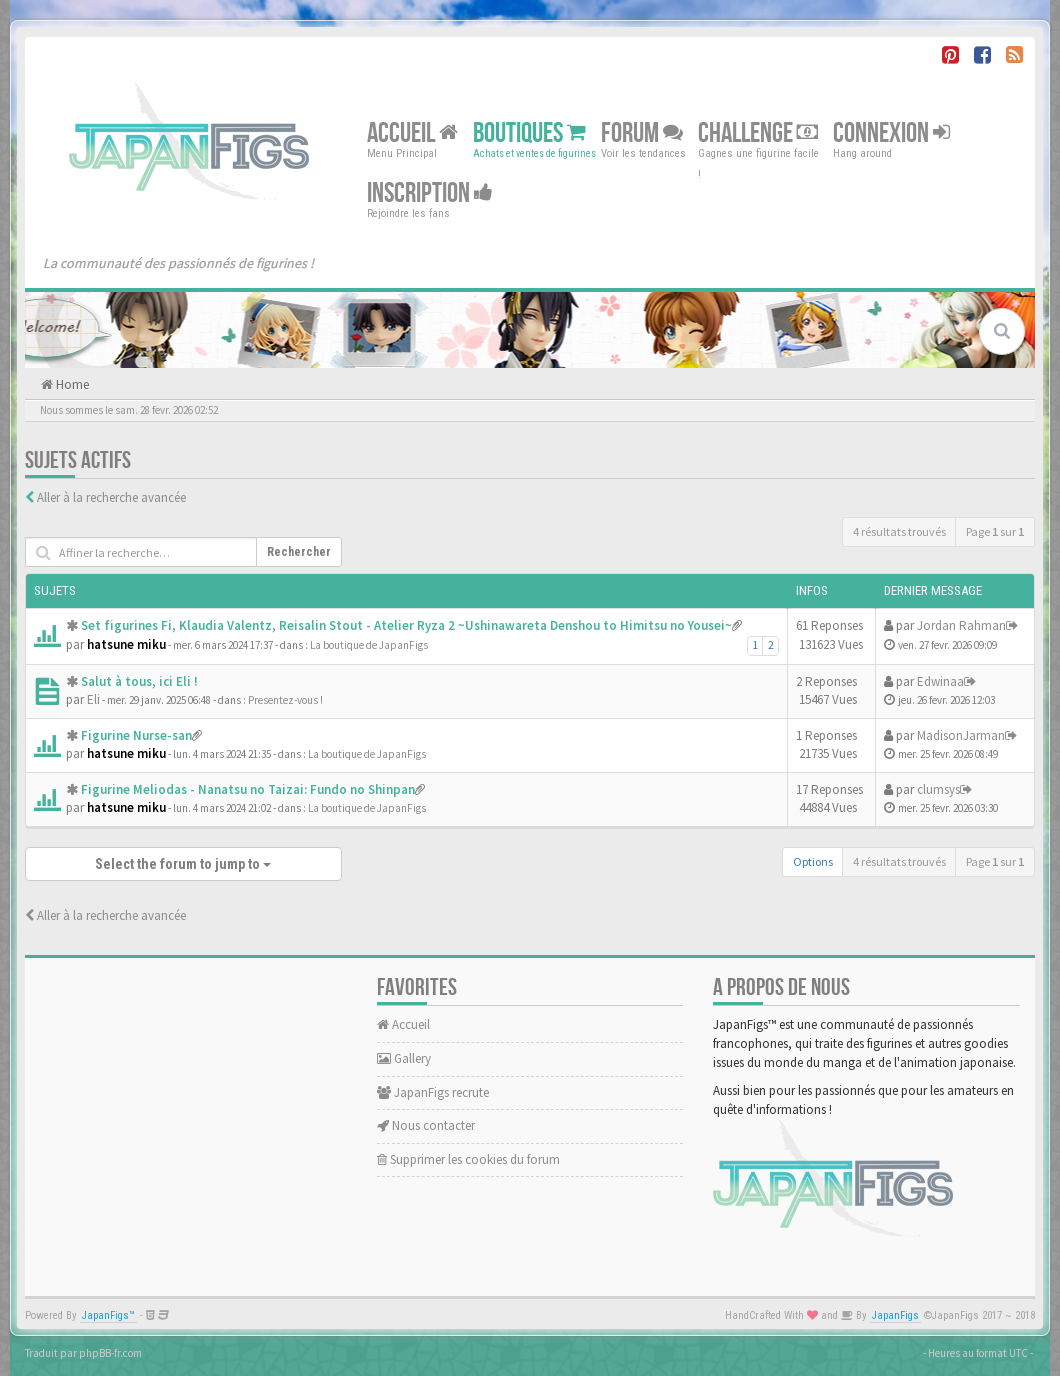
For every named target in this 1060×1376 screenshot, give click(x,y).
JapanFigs (895, 1315)
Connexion (891, 133)
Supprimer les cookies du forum (468, 1159)
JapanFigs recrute (433, 1092)
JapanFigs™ (108, 1315)
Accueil (412, 133)
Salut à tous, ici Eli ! (139, 681)
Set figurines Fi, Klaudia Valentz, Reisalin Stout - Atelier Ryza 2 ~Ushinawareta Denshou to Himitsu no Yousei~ (406, 625)
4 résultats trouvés (899, 531)
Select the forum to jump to (183, 864)
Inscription (430, 193)
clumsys (938, 789)
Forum (642, 133)
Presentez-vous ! (285, 700)
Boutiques (529, 133)
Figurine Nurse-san (136, 735)
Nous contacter (426, 1125)
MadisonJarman (961, 735)
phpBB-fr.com (110, 1353)
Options (813, 861)
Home (71, 384)
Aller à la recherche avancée (111, 497)
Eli (93, 699)
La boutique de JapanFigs (369, 645)
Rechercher (299, 552)
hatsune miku (126, 644)
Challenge (758, 133)
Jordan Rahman (961, 625)
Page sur (995, 531)
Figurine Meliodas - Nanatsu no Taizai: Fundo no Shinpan (248, 789)
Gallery (404, 1058)
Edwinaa (940, 681)
